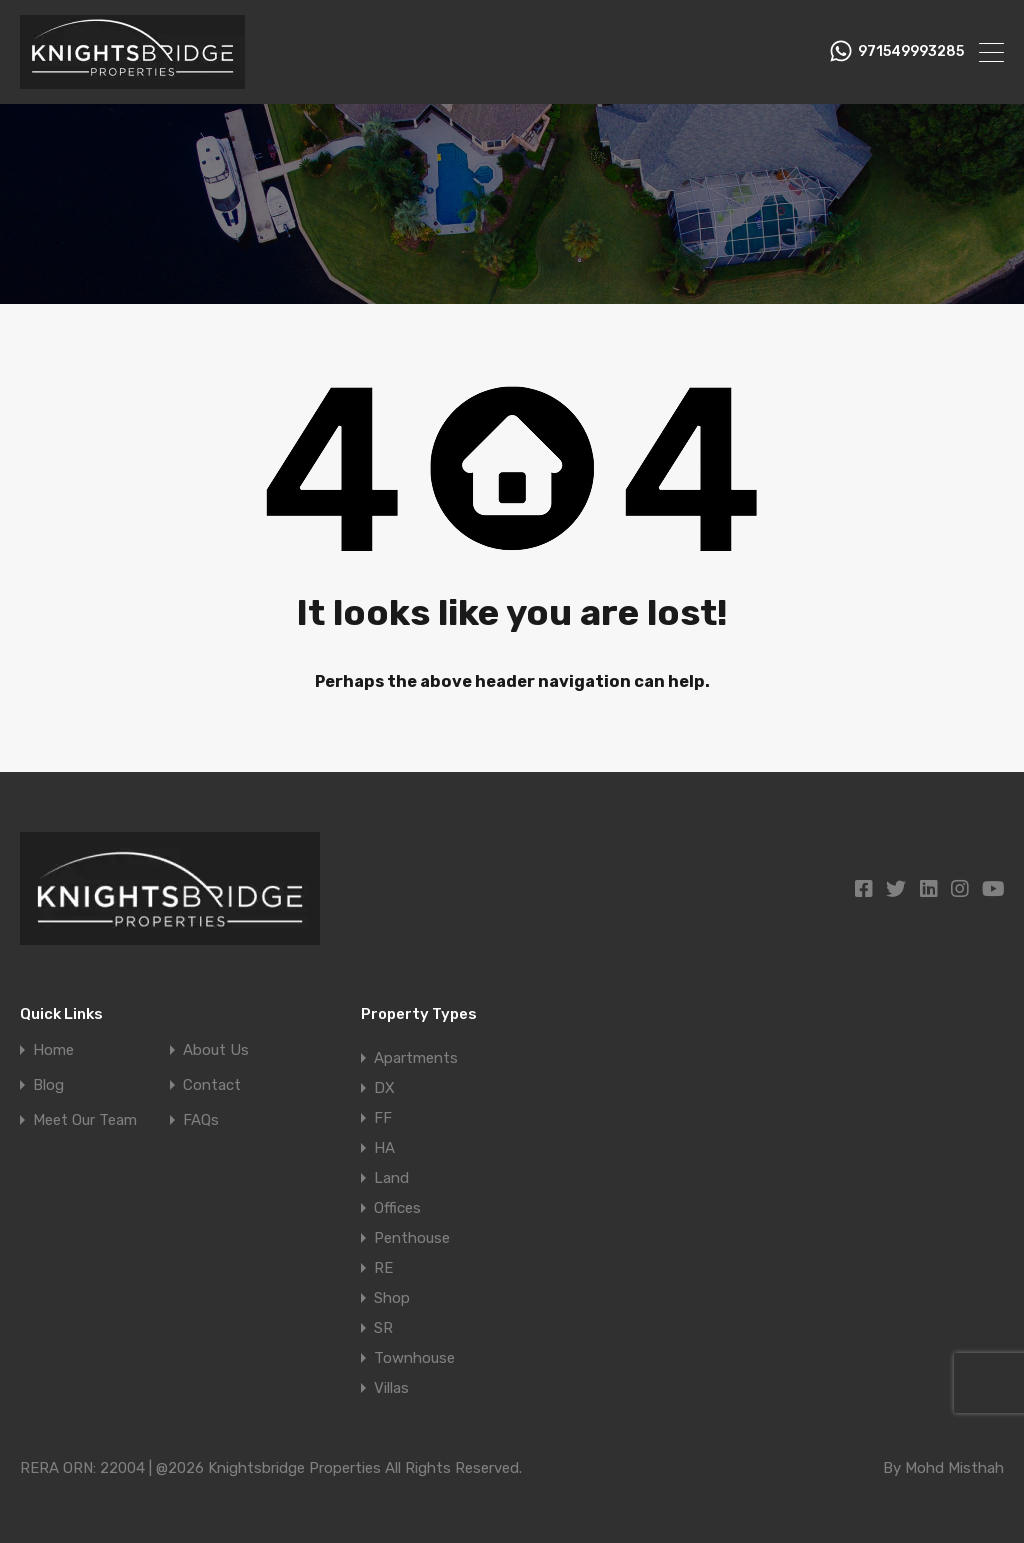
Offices (397, 1208)
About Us (216, 1050)
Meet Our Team (85, 1120)
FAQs (201, 1120)
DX (384, 1088)
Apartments (416, 1058)
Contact (212, 1085)
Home (53, 1050)
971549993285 (911, 52)
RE (383, 1268)
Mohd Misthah (954, 1468)
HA (384, 1148)
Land (391, 1178)
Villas (391, 1388)
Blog (48, 1085)
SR (383, 1328)
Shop (392, 1298)
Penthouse (412, 1238)
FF (383, 1118)
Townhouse (414, 1358)
